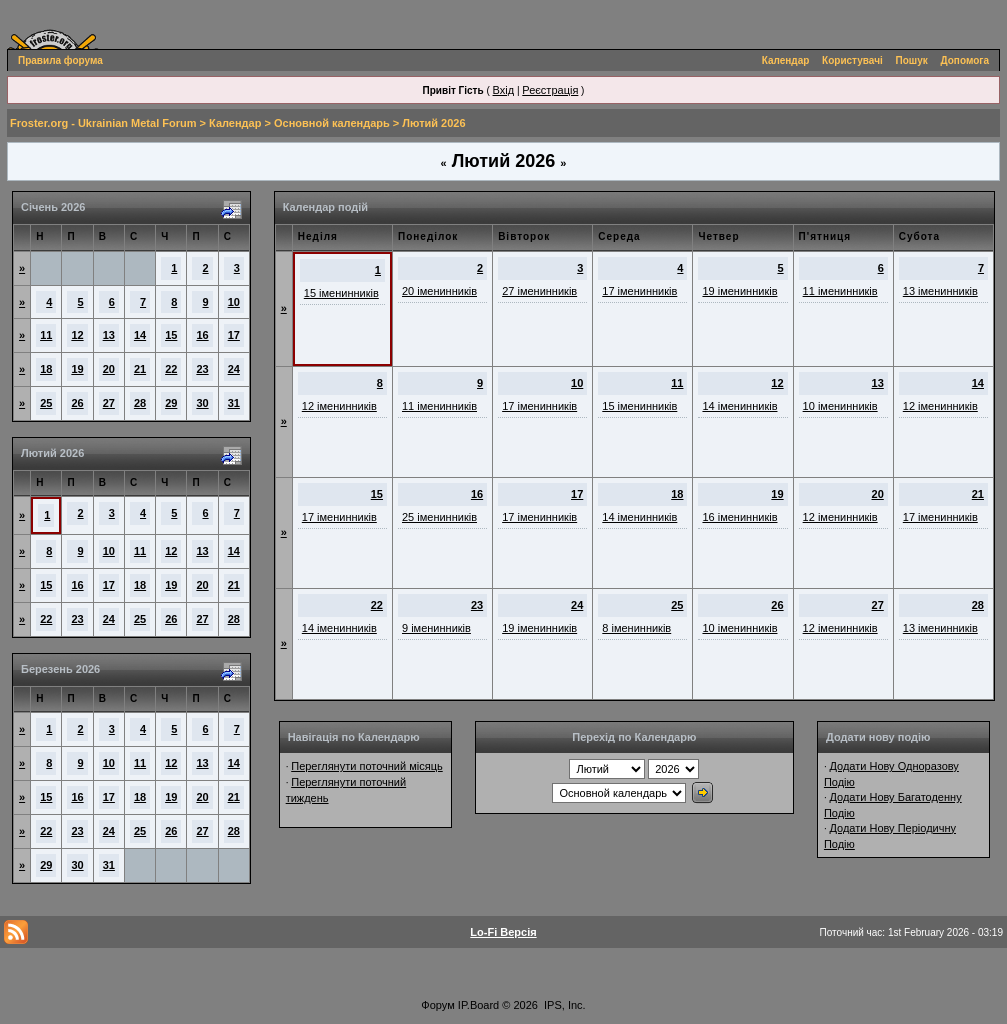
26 (77, 403)
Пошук (912, 60)
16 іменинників (739, 517)
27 (109, 403)
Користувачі (852, 60)
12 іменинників (339, 406)
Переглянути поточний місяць (367, 766)
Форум (437, 1005)
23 (202, 369)
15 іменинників (341, 293)
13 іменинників (940, 291)
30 (202, 403)
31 (234, 403)
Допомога (965, 60)
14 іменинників (739, 406)
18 (46, 369)
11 (46, 335)
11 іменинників (840, 291)
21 (140, 369)
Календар (786, 60)
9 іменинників (436, 628)
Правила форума (60, 60)
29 (171, 403)
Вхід (504, 90)
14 (140, 335)
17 (234, 335)
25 (46, 403)
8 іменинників (636, 628)
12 (77, 335)
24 (234, 369)
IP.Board (478, 1005)
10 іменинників (840, 406)
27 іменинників (539, 291)
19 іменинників (739, 291)
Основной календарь (332, 123)
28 (140, 403)
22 (171, 369)
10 (234, 302)
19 (77, 369)
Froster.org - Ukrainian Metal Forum (103, 123)
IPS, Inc (563, 1005)
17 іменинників (639, 291)
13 (109, 335)
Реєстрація (550, 90)
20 (109, 369)
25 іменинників (439, 517)
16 (202, 335)
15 (171, 335)
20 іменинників (439, 291)
